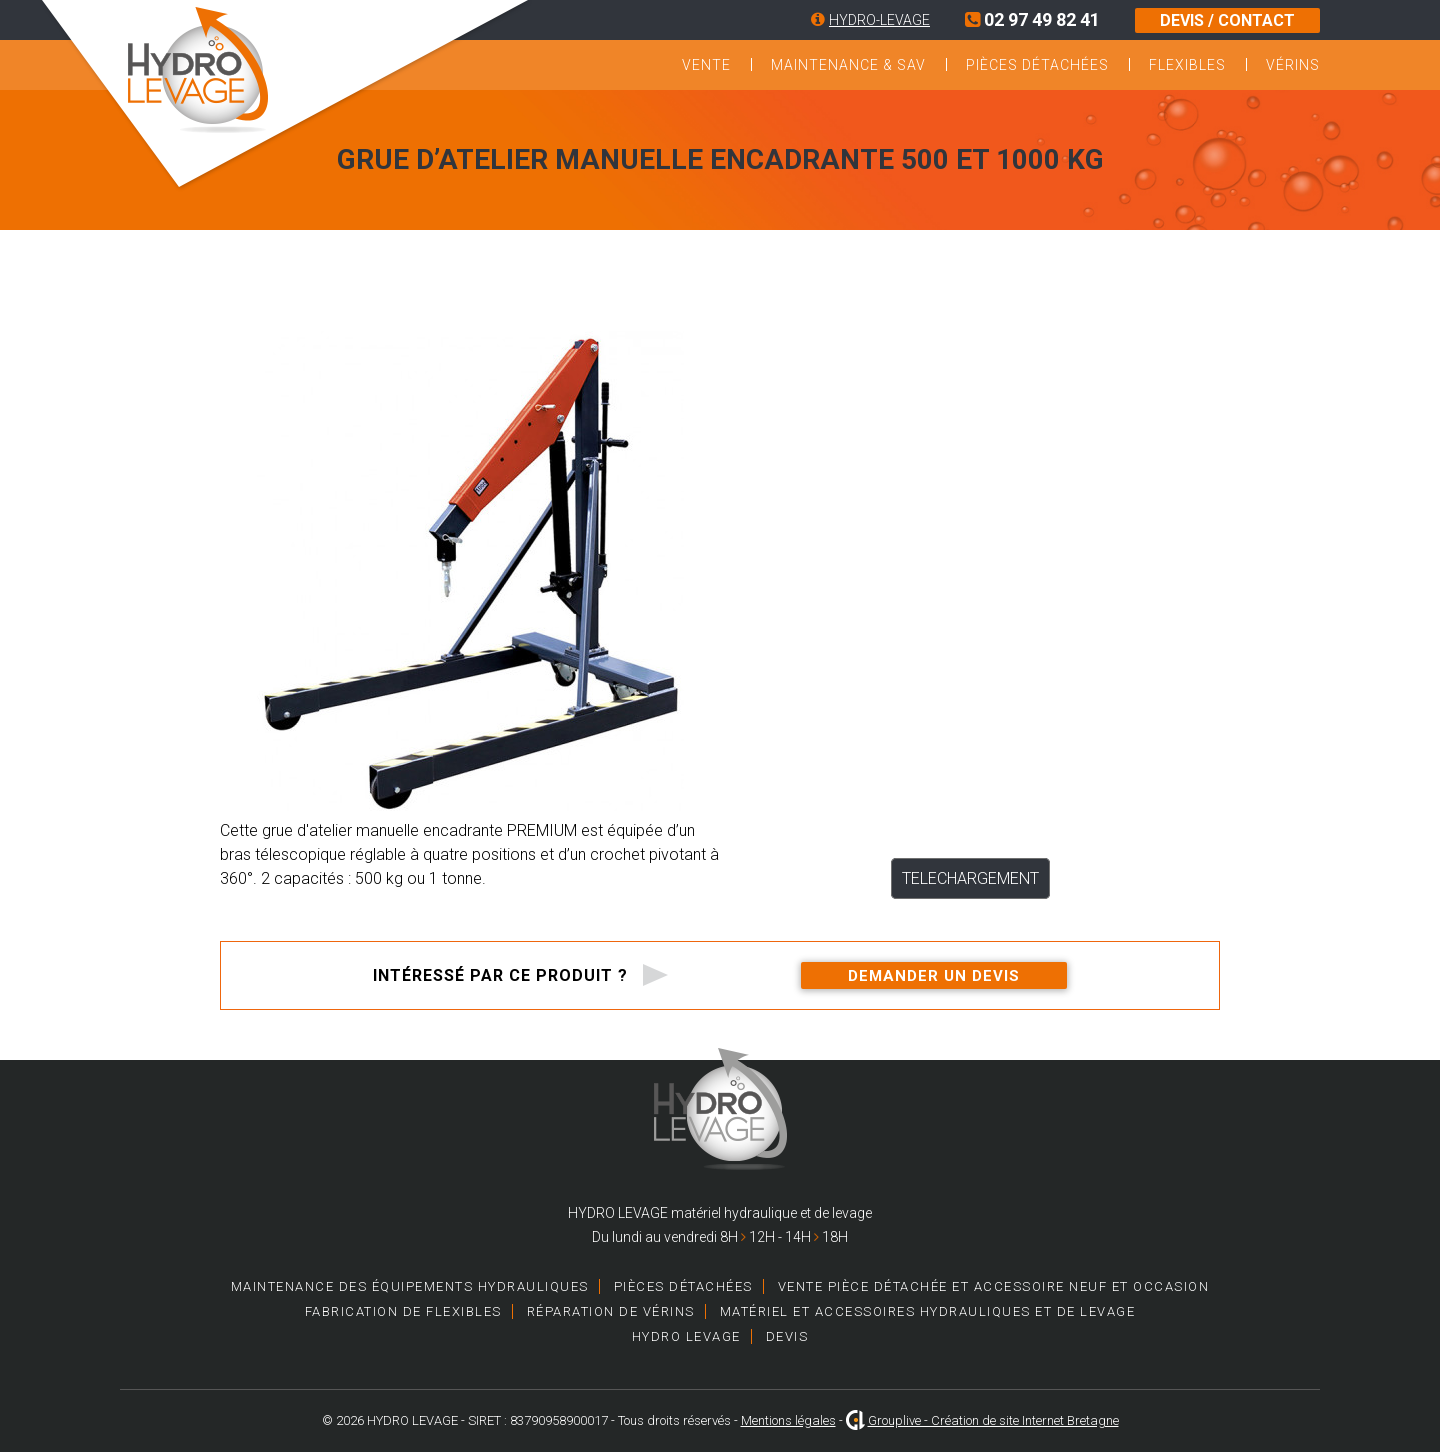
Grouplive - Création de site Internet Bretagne (993, 1420)
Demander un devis (934, 976)
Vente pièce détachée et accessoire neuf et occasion (994, 1286)
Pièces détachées (1037, 65)
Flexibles (1187, 65)
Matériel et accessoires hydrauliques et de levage (928, 1311)
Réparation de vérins (611, 1311)
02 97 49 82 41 (1032, 19)
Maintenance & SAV (848, 65)
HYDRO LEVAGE (686, 1336)
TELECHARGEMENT (970, 878)
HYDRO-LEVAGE (879, 20)
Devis (787, 1336)
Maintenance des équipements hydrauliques (410, 1286)
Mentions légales (788, 1420)
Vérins (1293, 65)
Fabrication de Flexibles (403, 1311)
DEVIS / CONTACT (1227, 20)
